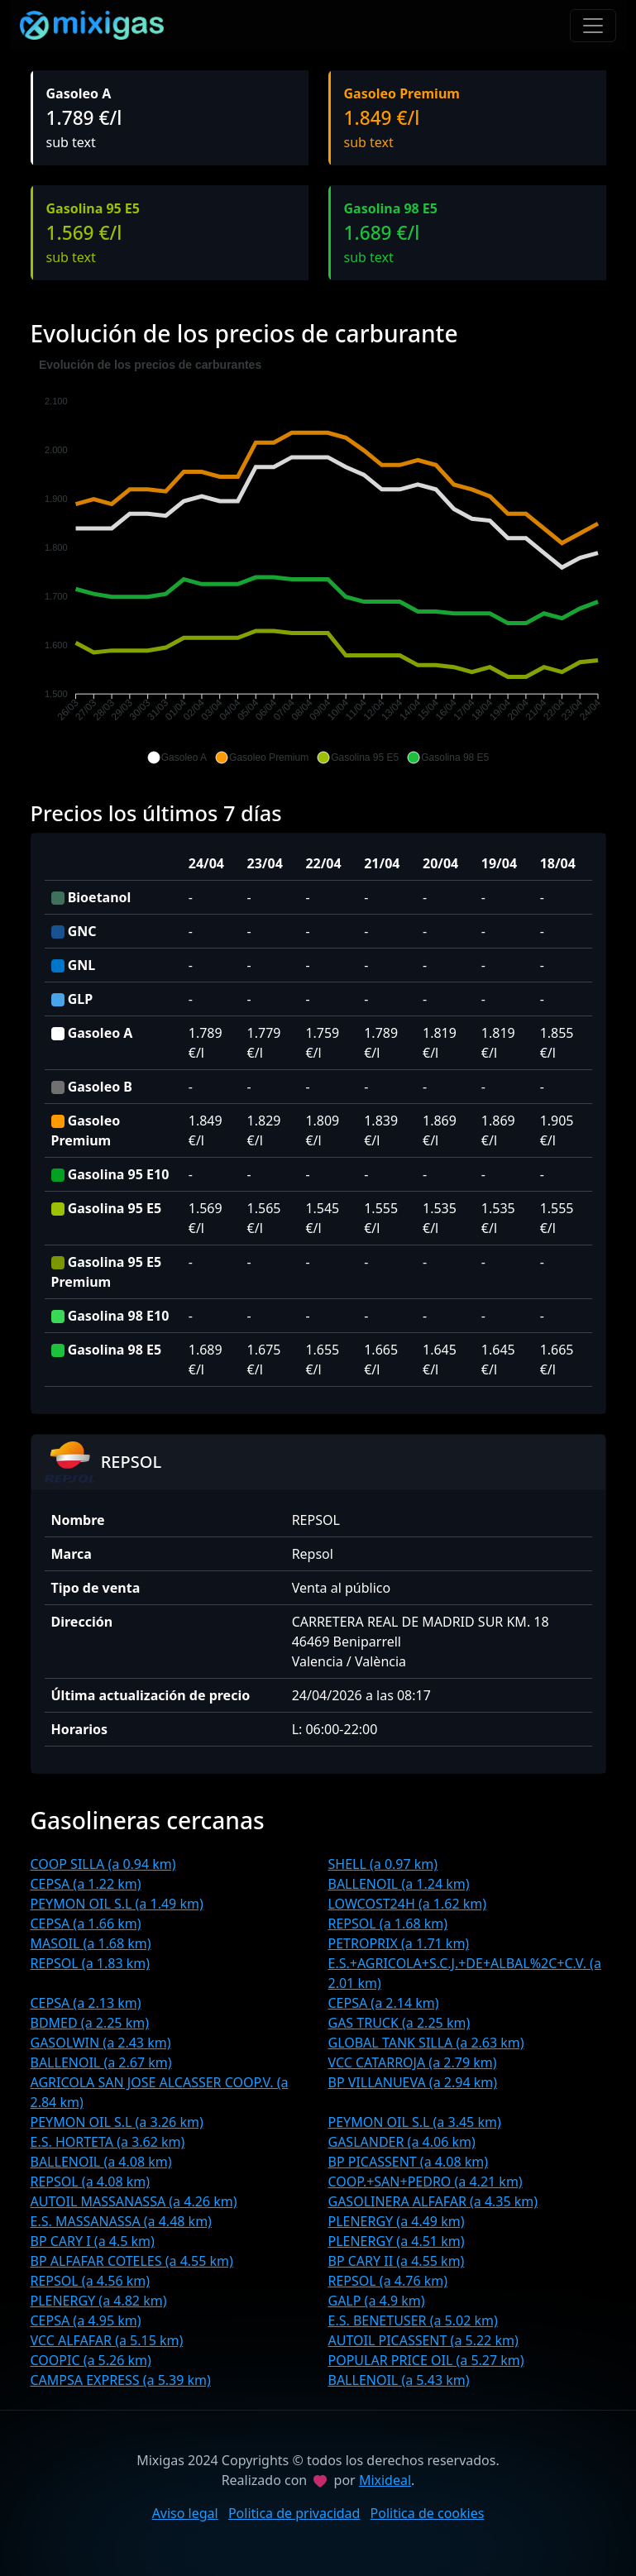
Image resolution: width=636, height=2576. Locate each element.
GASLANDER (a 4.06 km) (402, 2142)
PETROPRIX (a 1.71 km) (399, 1943)
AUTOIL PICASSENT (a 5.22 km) (423, 2340)
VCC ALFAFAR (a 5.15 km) (107, 2340)
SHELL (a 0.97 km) (383, 1864)
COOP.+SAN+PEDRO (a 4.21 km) (425, 2181)
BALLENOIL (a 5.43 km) (399, 2380)
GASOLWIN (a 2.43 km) (101, 2043)
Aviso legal (185, 2513)
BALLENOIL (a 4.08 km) (101, 2162)
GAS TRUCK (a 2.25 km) (399, 2023)
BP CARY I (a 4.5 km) (93, 2241)
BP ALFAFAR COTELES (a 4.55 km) (132, 2261)
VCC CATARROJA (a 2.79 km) (412, 2062)
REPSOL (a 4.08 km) (91, 2181)
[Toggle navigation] (593, 25)
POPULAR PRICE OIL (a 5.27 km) (426, 2360)
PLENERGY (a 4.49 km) (396, 2221)
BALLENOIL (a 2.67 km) (101, 2062)
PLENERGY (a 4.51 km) (396, 2241)
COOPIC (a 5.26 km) (91, 2360)
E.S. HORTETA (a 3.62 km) (108, 2142)
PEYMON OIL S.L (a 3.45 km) (414, 2122)
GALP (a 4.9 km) (376, 2301)
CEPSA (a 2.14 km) (383, 2003)
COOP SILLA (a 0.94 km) (103, 1864)
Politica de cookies (428, 2513)
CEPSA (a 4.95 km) (86, 2320)
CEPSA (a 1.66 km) (86, 1923)
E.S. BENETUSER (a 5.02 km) (413, 2320)
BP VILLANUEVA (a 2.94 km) (413, 2082)
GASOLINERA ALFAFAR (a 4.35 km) (433, 2201)
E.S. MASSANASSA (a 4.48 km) (121, 2221)
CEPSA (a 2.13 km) (86, 2003)
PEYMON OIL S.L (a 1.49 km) (117, 1904)
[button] (177, 757)
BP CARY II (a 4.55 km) (396, 2261)
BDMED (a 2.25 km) (90, 2023)
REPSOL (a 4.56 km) (91, 2281)
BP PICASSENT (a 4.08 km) (408, 2162)
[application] (318, 561)
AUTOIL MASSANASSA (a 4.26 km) (134, 2201)
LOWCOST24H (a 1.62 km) (407, 1904)
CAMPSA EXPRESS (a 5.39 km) (121, 2380)
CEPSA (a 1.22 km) (86, 1884)
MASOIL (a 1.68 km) (91, 1943)
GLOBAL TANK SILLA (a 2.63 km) (426, 2043)
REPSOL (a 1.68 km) (388, 1923)
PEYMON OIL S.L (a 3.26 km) (117, 2122)
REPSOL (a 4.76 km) (388, 2281)
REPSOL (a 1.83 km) (91, 1963)
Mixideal (385, 2480)
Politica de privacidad (294, 2513)
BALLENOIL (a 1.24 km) (399, 1884)
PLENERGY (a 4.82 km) (99, 2301)
